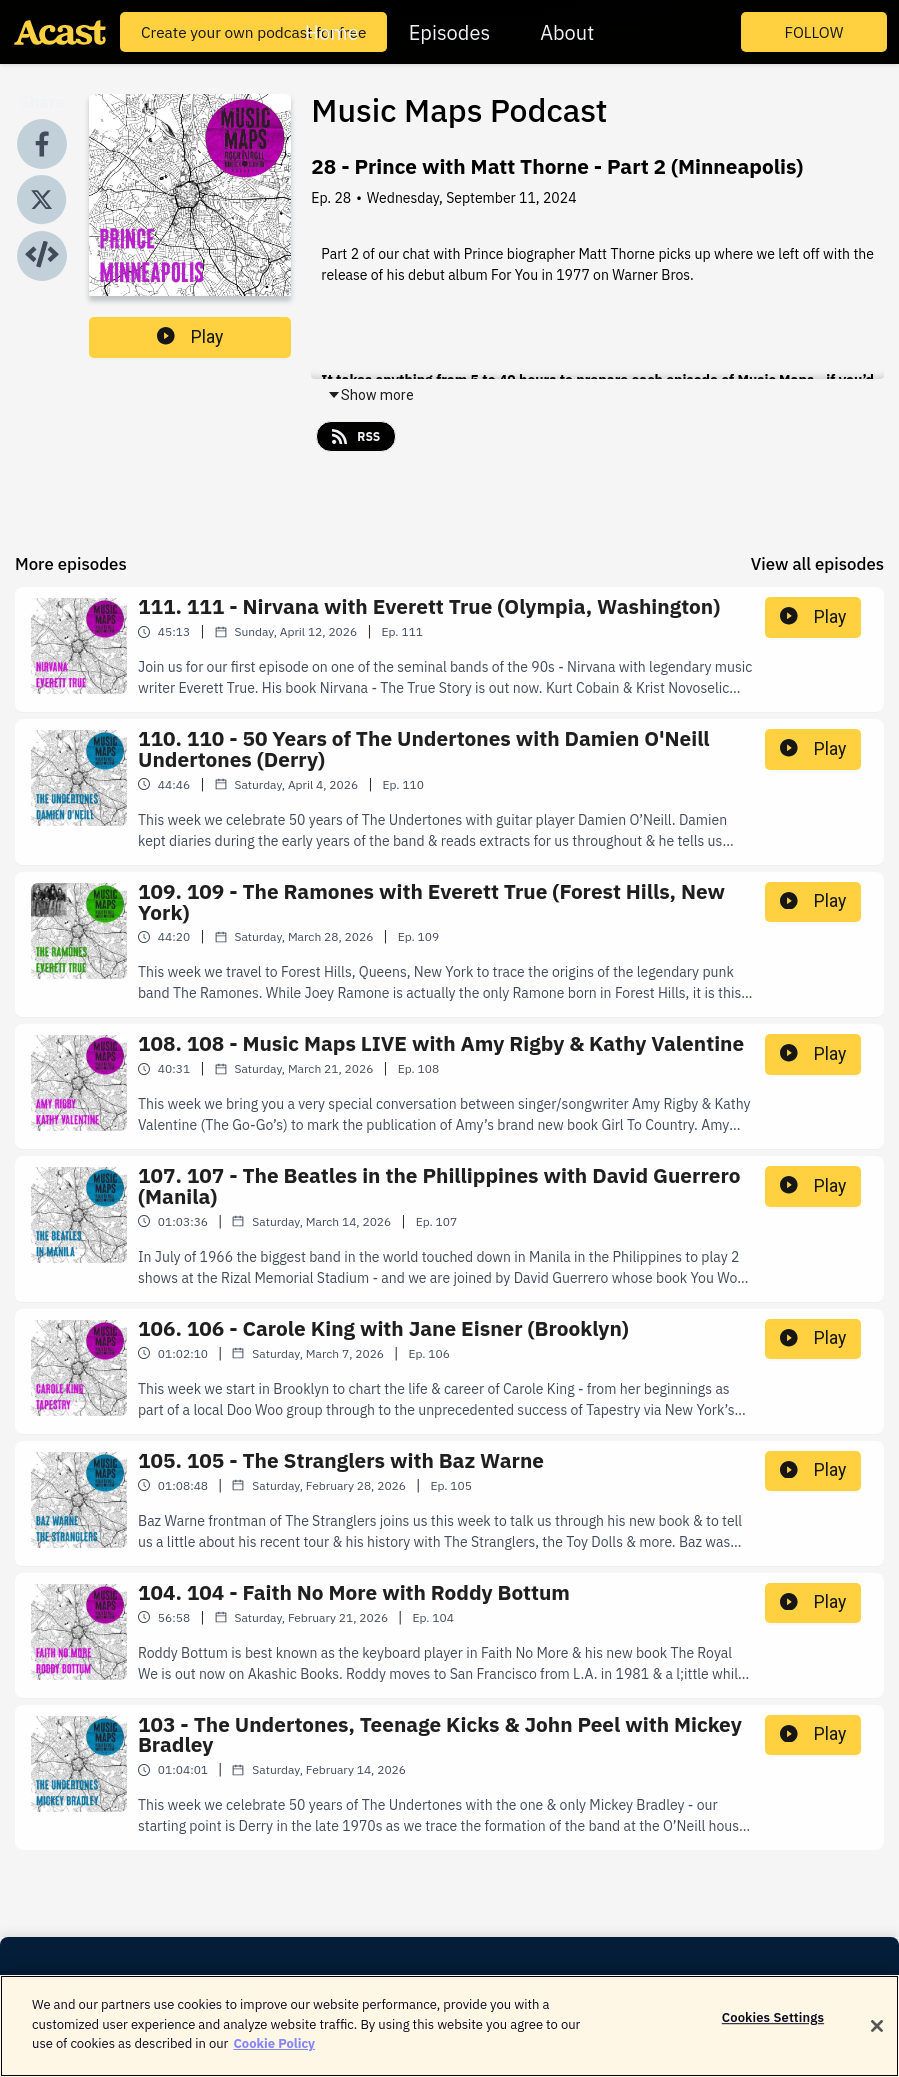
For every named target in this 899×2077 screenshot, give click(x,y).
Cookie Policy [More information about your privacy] (274, 2059)
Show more (370, 395)
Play (190, 337)
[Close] (877, 2042)
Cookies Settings (773, 2033)
